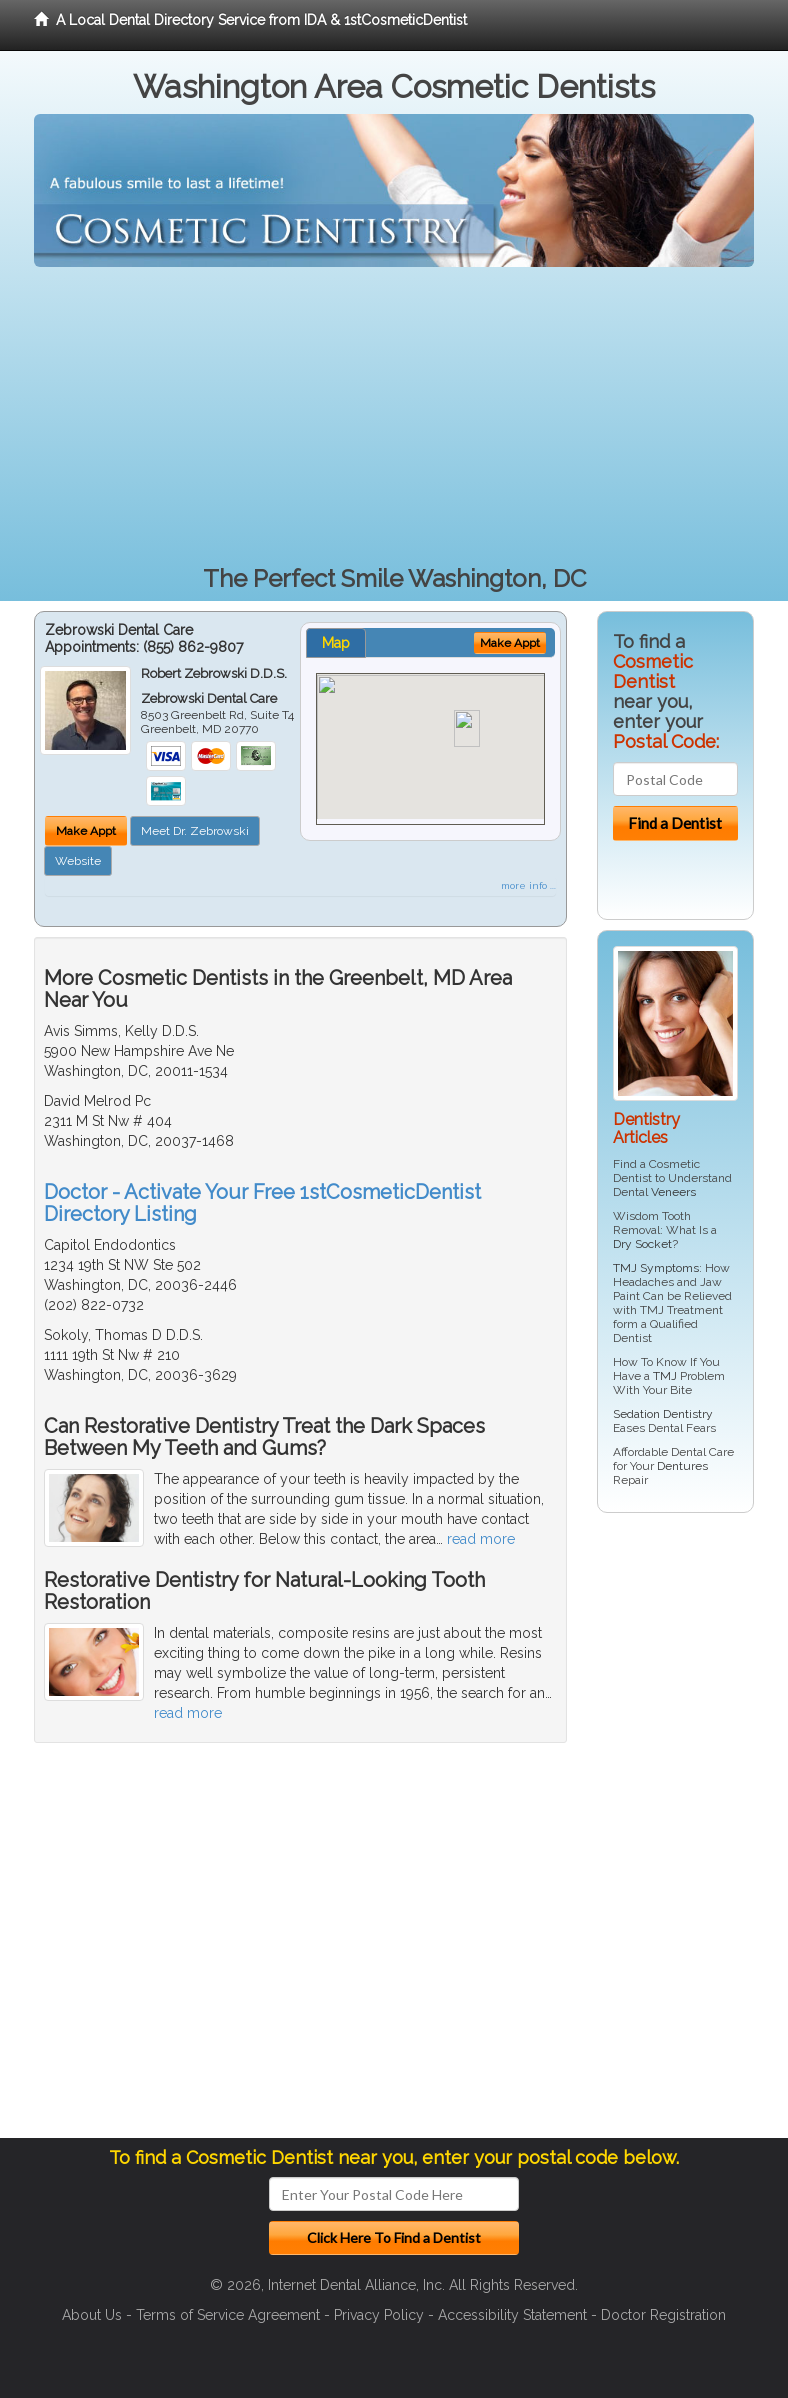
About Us (92, 2315)
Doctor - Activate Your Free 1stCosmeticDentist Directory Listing (262, 1203)
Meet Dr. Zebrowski (195, 831)
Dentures (682, 1466)
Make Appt (86, 831)
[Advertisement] (394, 417)
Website (78, 861)
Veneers (673, 1192)
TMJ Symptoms (656, 1268)
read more (481, 1539)
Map (336, 643)
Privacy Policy (379, 2315)
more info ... (528, 885)
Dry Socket (642, 1244)
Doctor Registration (663, 2315)
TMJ (665, 1376)
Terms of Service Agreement (228, 2315)
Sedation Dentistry (663, 1414)
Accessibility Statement (512, 2315)
